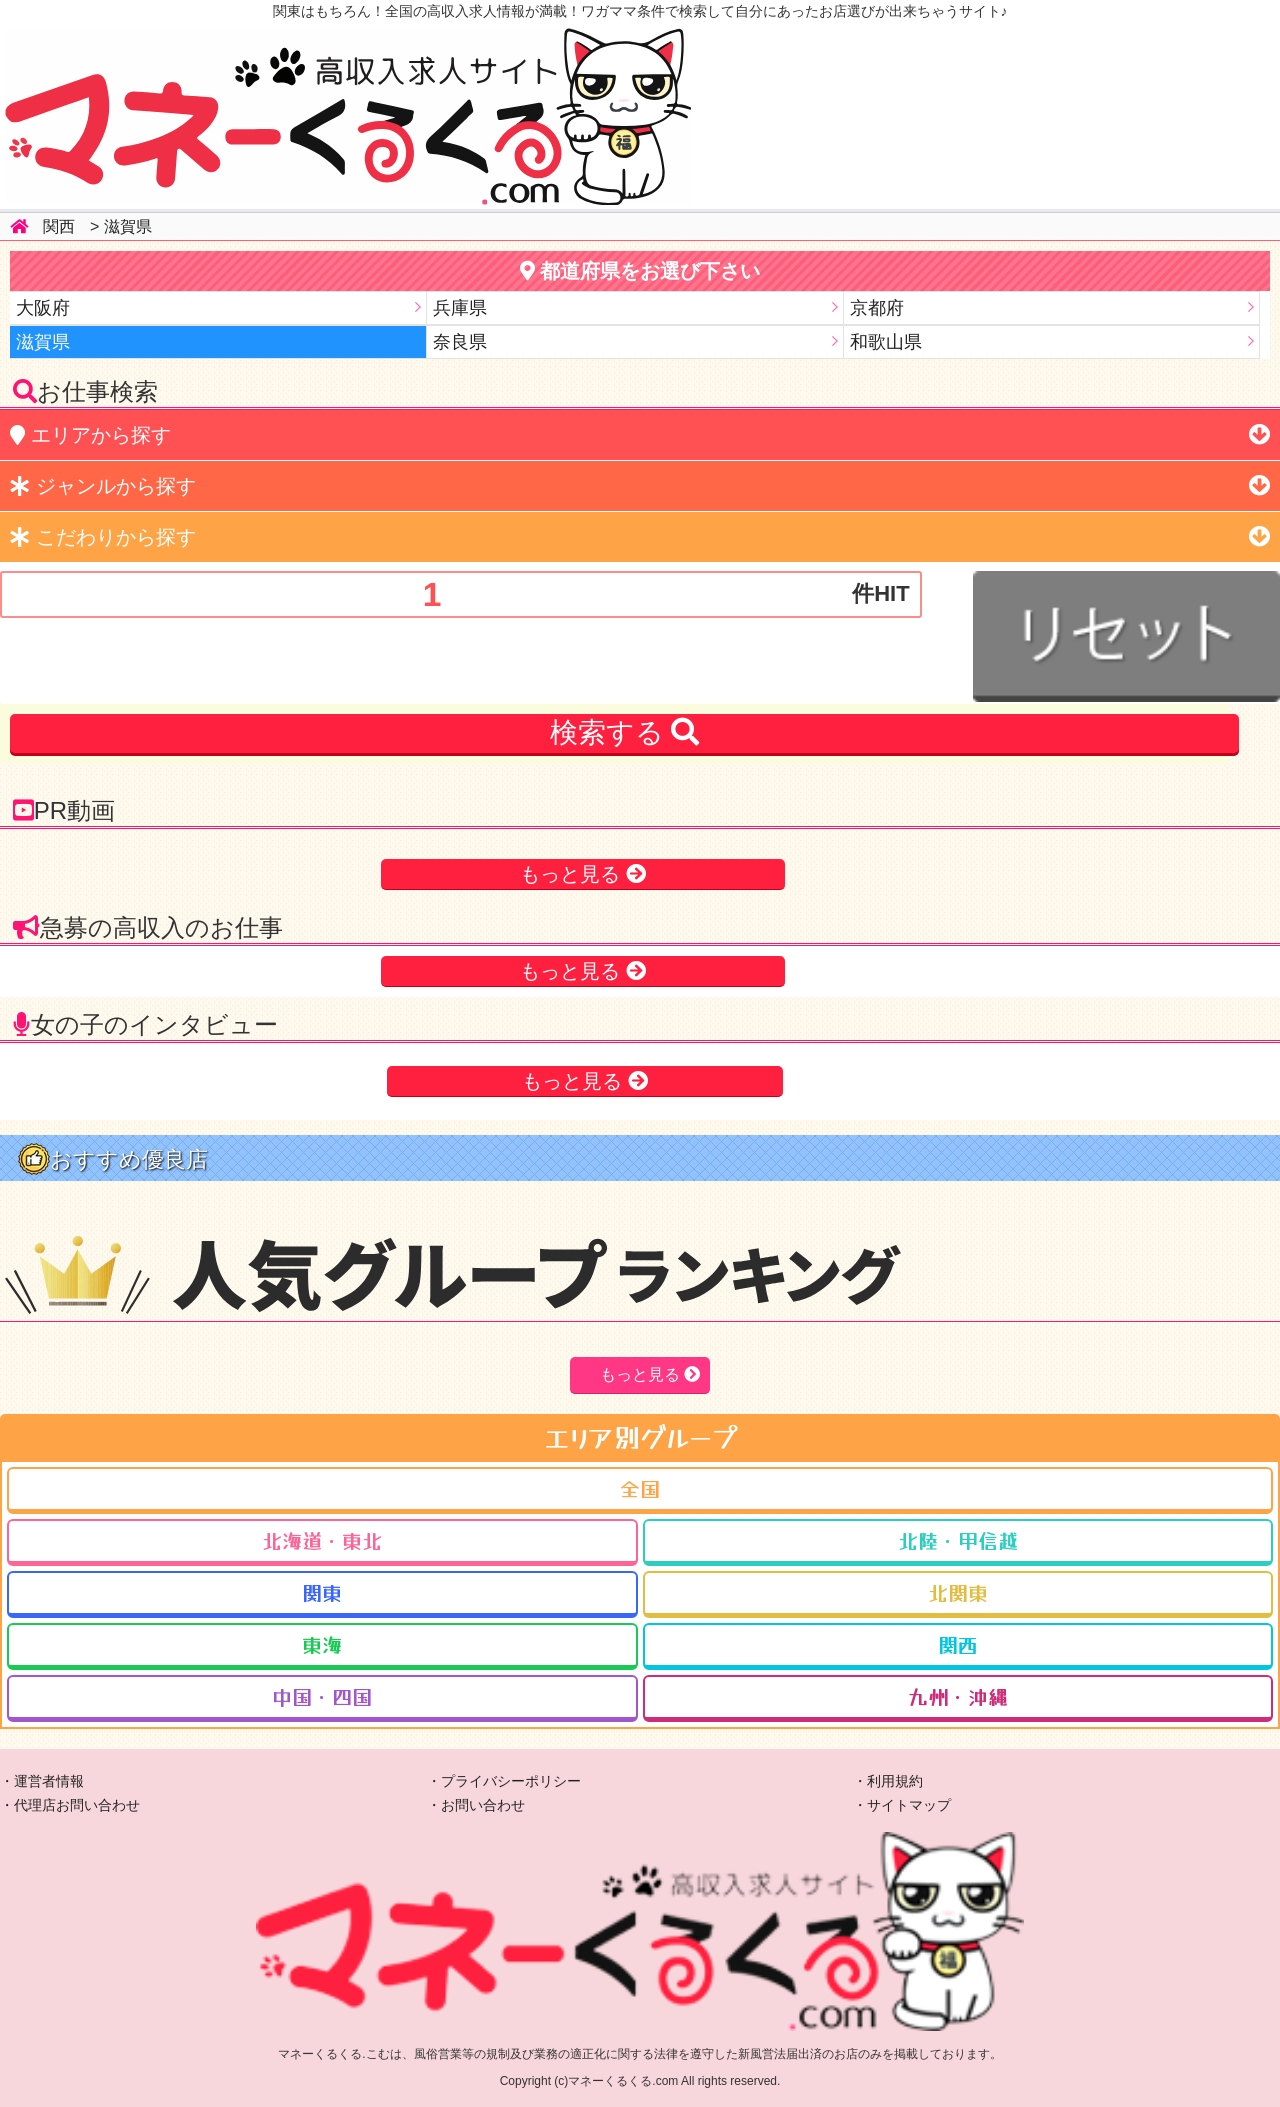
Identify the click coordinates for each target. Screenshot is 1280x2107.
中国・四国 (322, 1696)
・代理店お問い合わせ (70, 1805)
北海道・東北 (322, 1540)
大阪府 (43, 308)
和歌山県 (886, 342)
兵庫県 (460, 308)
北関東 (958, 1592)
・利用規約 (888, 1781)
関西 (59, 226)
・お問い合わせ (476, 1805)
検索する (625, 732)
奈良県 (460, 342)
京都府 (877, 308)
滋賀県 (128, 226)
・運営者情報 (42, 1781)
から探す (90, 435)
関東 (322, 1592)
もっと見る (573, 874)
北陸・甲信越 (958, 1540)
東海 (322, 1644)
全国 (640, 1488)
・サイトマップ (902, 1805)
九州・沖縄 (958, 1696)
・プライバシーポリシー (504, 1781)
